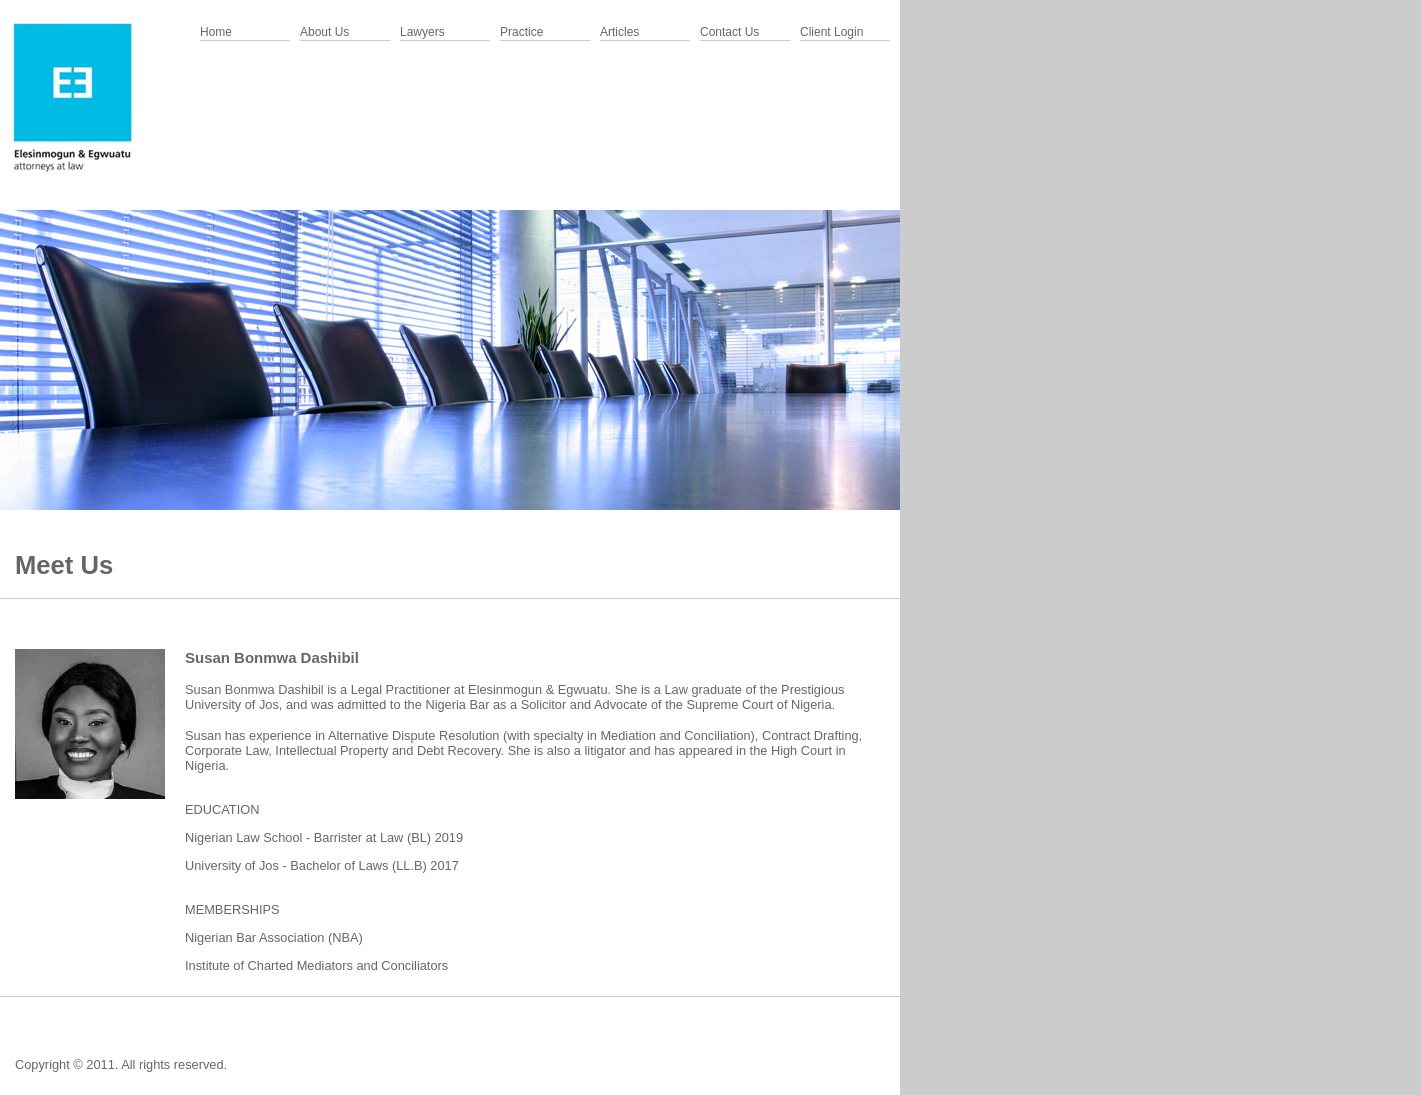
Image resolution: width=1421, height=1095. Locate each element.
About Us (324, 32)
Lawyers (422, 32)
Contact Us (729, 32)
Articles (619, 32)
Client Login (831, 32)
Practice (521, 32)
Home (216, 32)
